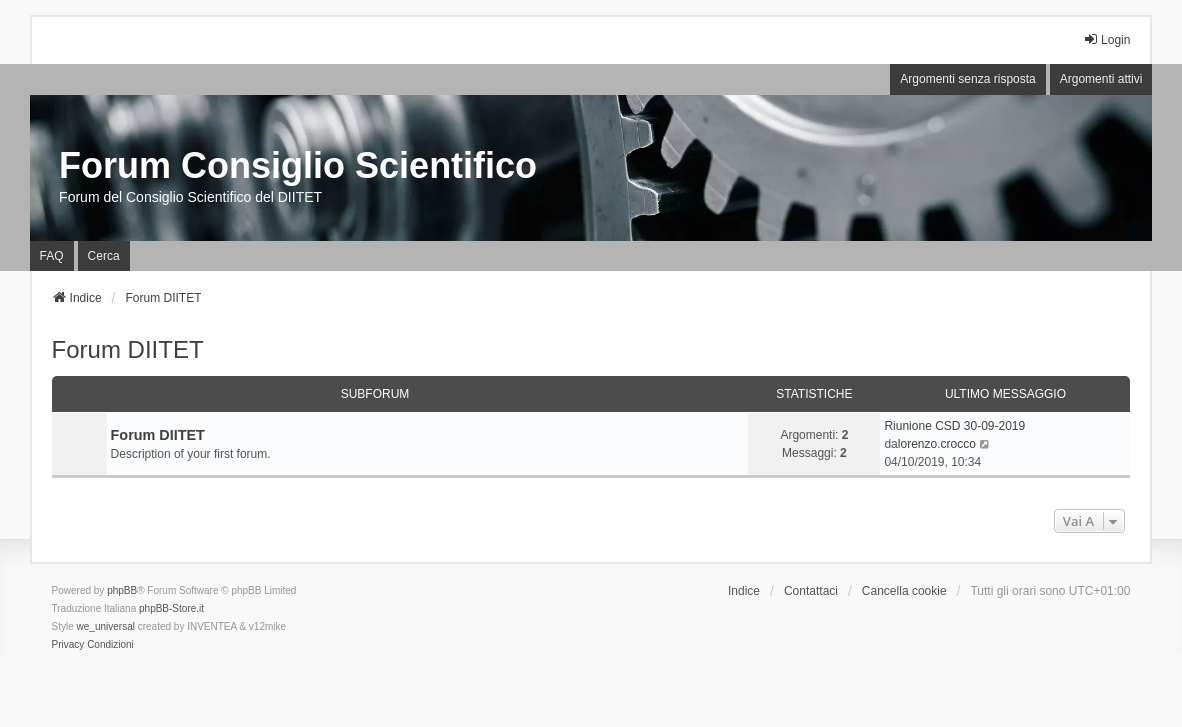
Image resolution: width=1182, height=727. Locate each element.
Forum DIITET (128, 349)
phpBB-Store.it (171, 608)
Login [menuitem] (1106, 39)
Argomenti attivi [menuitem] (1101, 79)
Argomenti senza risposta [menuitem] (967, 79)
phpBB (122, 590)
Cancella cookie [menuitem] (904, 591)
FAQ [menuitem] (52, 256)
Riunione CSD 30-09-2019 (954, 426)
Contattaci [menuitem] (811, 591)
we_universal (106, 626)
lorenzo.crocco (937, 444)
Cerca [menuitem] (104, 256)
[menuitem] (68, 645)
